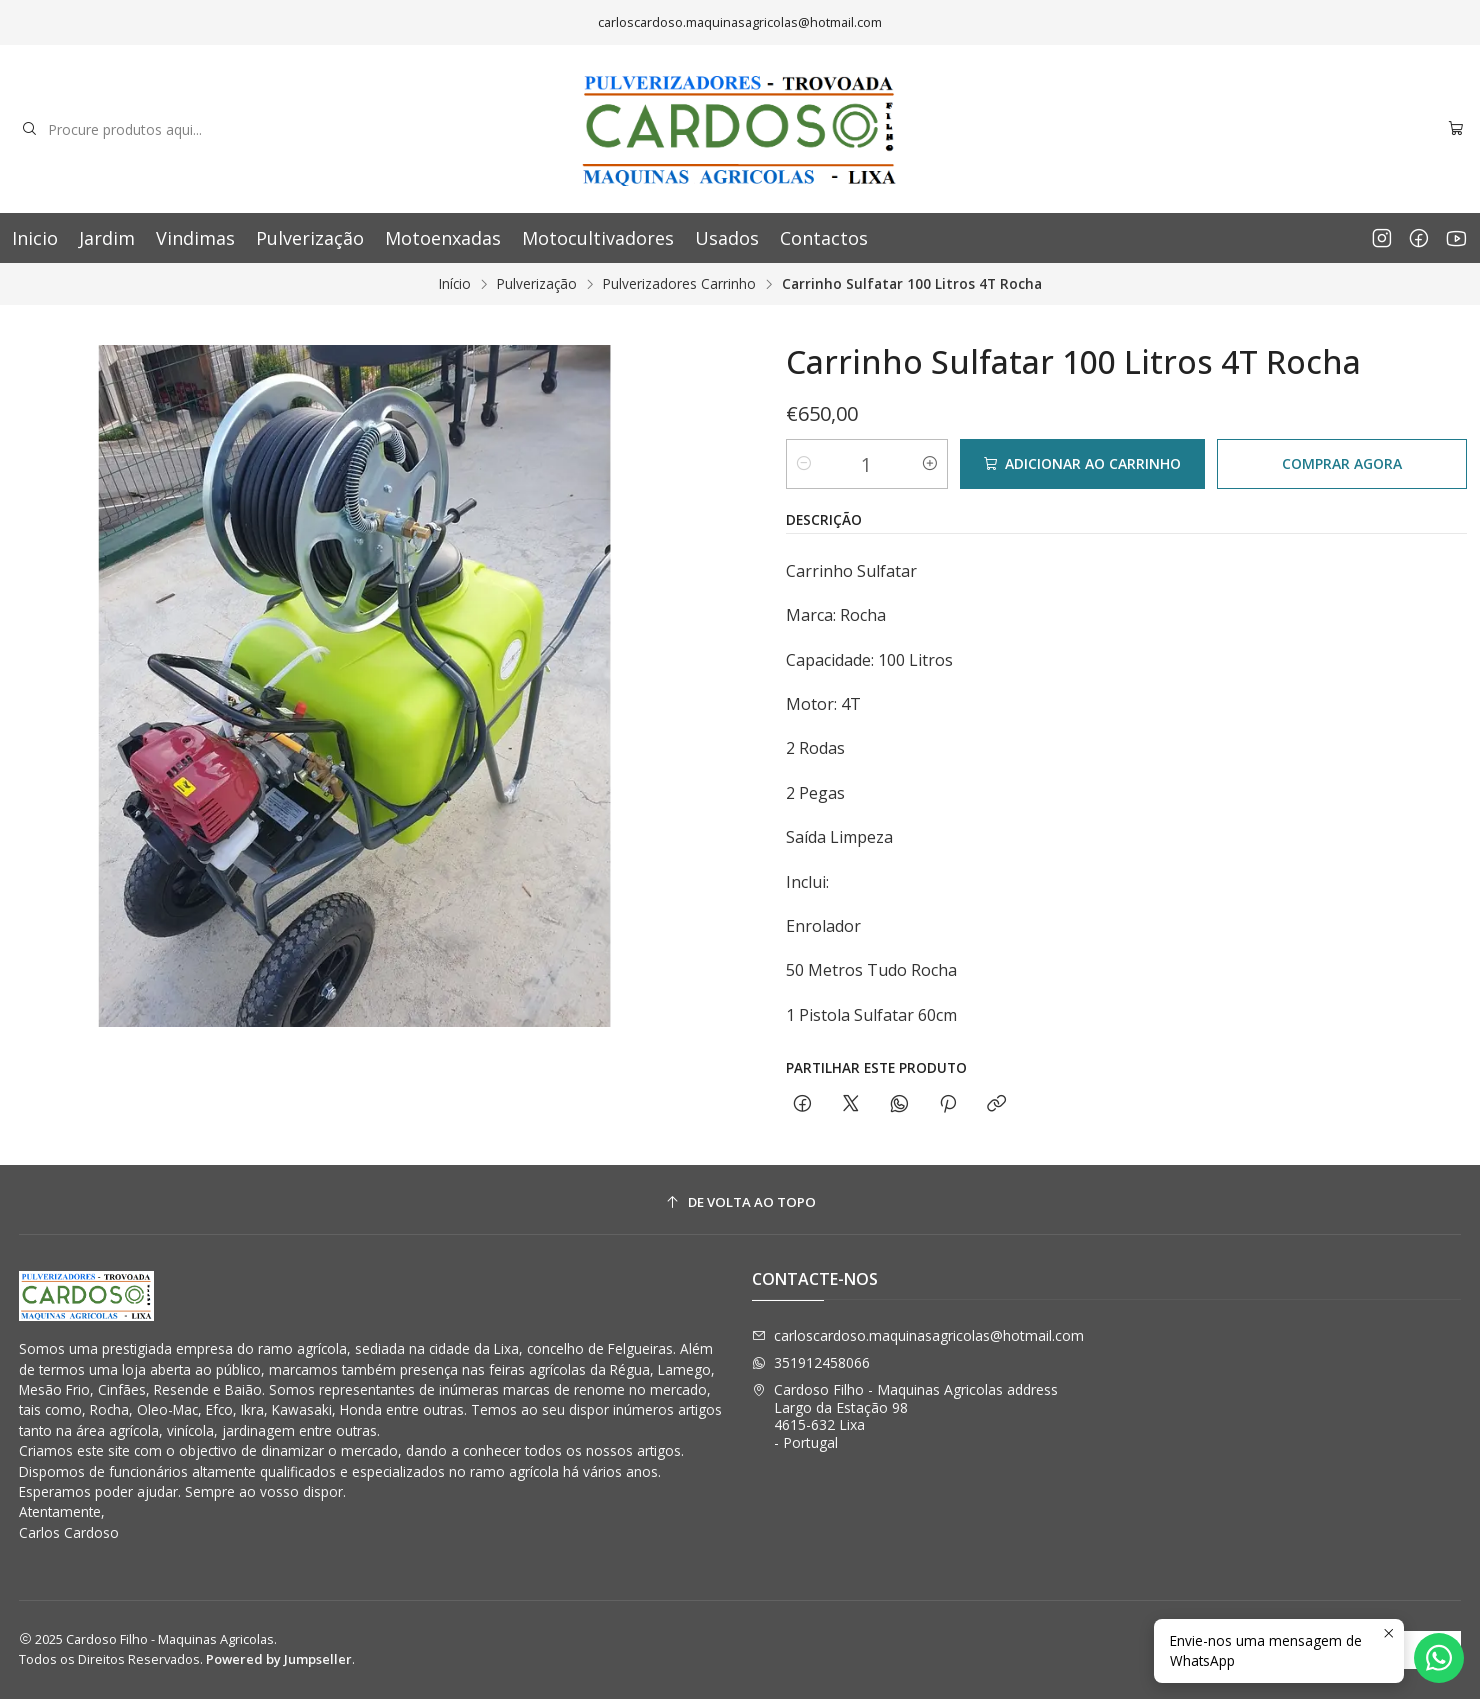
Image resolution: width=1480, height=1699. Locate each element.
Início (455, 284)
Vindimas (195, 238)
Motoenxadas (443, 238)
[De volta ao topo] (740, 1202)
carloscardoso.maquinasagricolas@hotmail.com (918, 1335)
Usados (727, 238)
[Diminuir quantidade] (804, 464)
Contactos (824, 238)
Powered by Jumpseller (279, 1659)
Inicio (35, 238)
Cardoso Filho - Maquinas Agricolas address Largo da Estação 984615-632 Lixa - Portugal (905, 1416)
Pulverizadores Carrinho (679, 284)
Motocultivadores (598, 238)
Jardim (107, 238)
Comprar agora (1342, 463)
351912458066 (811, 1362)
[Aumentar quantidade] (930, 464)
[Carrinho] (1456, 129)
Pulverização (310, 238)
